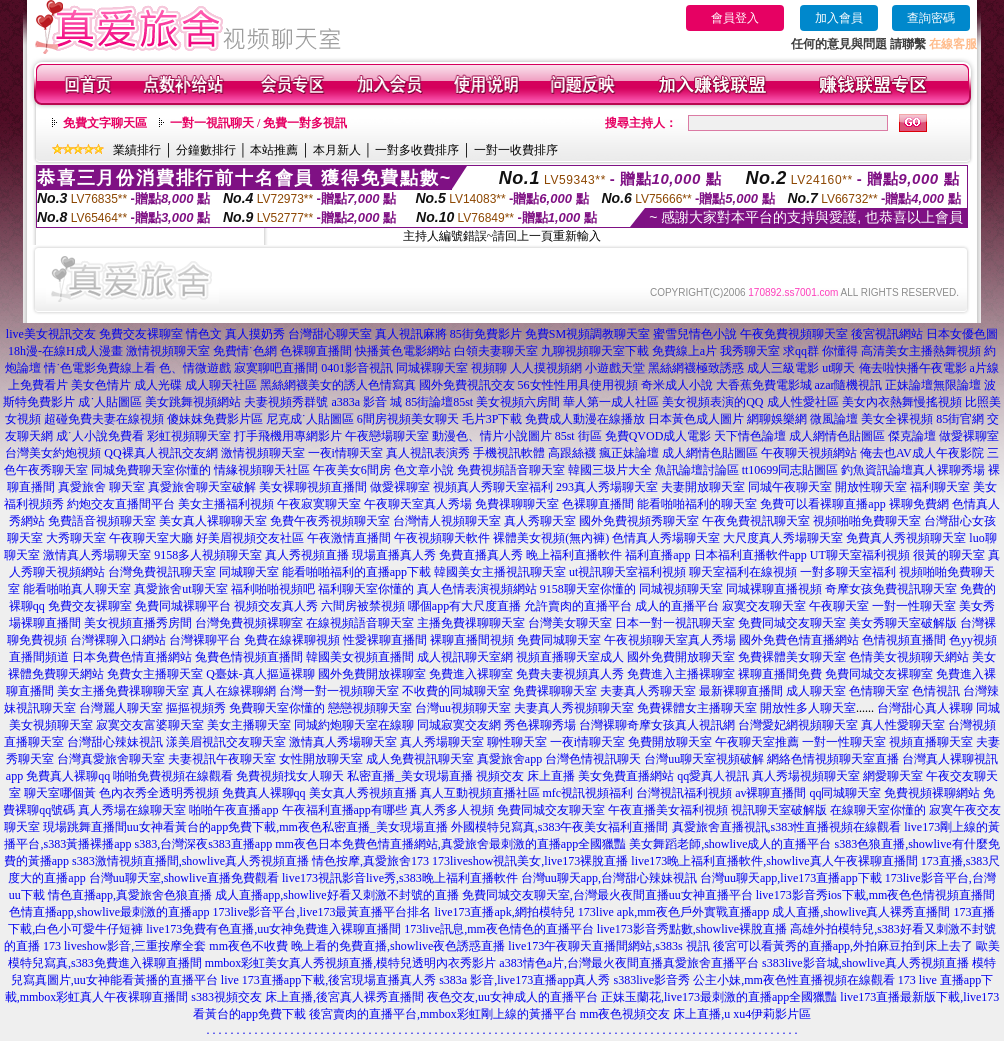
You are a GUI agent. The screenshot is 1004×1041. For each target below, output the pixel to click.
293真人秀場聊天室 (607, 487)
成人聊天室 (816, 691)
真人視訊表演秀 (428, 453)
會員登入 (735, 18)
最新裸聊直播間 (741, 691)
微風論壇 (834, 419)
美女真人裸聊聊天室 (213, 521)
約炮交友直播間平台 (121, 504)
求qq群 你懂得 (820, 351)
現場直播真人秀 (394, 555)
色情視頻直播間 (904, 640)
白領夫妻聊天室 (496, 351)
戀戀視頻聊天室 (370, 708)
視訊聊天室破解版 (779, 810)
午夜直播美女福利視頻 (668, 810)
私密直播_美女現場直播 (410, 776)
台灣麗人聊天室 (121, 708)
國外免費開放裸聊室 (372, 674)
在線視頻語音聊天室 (360, 623)
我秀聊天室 (750, 351)
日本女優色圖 (962, 334)
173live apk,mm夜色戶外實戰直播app (673, 912)
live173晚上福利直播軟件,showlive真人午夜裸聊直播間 (774, 861)
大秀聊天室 (76, 538)
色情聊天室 (879, 691)
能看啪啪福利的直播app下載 (356, 572)
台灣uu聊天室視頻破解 (704, 759)
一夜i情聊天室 (345, 453)
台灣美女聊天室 (570, 623)
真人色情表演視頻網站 (477, 589)
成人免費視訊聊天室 (420, 759)
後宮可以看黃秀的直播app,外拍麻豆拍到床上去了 (843, 946)
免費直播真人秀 (481, 555)
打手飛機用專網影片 (288, 436)
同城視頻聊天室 (681, 589)
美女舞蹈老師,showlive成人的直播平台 (730, 844)
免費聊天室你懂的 (277, 708)
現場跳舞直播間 (85, 827)
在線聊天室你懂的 (878, 810)
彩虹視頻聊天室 (189, 436)
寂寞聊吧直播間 (276, 368)
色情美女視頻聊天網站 (909, 657)
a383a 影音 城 (366, 402)
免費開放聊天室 (670, 742)
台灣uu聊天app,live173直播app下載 (791, 878)
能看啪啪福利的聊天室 (697, 504)
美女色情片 (101, 385)
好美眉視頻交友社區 (250, 538)
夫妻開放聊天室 (703, 487)
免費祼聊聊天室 (517, 504)
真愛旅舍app (509, 759)
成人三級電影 (783, 368)
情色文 (204, 334)
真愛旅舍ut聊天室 (180, 589)
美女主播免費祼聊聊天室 (123, 691)
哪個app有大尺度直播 (464, 606)
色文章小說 (424, 470)
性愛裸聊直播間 (385, 640)
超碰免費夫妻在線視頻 (104, 419)
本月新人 (337, 150)
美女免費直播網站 (626, 776)
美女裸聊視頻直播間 (313, 487)
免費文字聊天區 (105, 123)
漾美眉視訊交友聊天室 (226, 742)
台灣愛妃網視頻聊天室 (798, 725)
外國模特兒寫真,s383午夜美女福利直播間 (560, 827)
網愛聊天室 (893, 776)
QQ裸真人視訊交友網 (160, 453)
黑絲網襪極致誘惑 (696, 368)
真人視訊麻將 (411, 334)
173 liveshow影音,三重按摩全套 (124, 946)
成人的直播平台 (677, 606)
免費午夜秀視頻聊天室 (330, 521)
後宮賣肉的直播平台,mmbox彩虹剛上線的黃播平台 (443, 1014)
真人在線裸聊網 (234, 691)
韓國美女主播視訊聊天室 (500, 572)
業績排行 (137, 150)
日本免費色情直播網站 (132, 657)
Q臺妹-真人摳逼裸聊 (260, 674)
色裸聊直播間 (316, 351)
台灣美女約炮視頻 (53, 453)
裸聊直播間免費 (780, 674)
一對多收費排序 (417, 150)
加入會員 (839, 18)
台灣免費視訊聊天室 (162, 572)
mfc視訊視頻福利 (588, 793)
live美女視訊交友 (51, 334)
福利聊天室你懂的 (366, 589)
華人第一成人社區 (611, 402)
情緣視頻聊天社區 (262, 470)
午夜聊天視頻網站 (809, 453)
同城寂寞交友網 (459, 725)
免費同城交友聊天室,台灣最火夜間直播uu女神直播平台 (607, 895)
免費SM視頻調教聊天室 (587, 334)
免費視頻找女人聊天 (290, 776)
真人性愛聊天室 (903, 725)
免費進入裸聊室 (471, 674)
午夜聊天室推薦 (757, 742)
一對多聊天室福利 (848, 572)
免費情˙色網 (245, 351)
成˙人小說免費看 (100, 436)
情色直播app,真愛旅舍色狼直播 (130, 895)
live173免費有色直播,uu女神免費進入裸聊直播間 (273, 929)
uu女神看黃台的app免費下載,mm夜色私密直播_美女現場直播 (287, 827)
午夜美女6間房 (352, 470)
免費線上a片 (684, 351)
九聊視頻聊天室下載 (595, 351)
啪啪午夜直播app (233, 810)
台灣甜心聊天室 (330, 334)
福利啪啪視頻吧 (273, 589)
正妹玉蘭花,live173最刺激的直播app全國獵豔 (719, 997)
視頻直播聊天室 (931, 742)
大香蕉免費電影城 (764, 385)
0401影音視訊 (357, 368)
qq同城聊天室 (845, 793)
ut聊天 (838, 368)
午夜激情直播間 (349, 538)
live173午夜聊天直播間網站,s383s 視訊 (608, 946)
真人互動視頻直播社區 (480, 793)
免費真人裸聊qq (68, 776)
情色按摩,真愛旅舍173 (370, 861)
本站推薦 (274, 150)
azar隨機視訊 (849, 385)
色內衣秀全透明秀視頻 (159, 793)
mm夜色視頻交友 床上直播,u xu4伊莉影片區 (696, 1014)
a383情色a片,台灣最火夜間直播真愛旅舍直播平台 (629, 963)
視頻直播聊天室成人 (570, 657)
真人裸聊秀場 (949, 470)
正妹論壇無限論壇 (933, 385)
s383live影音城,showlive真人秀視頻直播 (865, 963)
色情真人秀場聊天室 (666, 538)
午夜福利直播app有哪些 (344, 810)
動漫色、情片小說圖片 (492, 436)
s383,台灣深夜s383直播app (203, 844)
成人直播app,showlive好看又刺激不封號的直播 (337, 895)
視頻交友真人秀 (276, 606)
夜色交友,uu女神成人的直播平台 (512, 997)
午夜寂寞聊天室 (319, 504)
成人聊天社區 (221, 385)
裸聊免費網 (919, 504)
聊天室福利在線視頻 (743, 572)
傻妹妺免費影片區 (215, 419)
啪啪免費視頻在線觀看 (173, 776)
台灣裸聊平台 (205, 640)
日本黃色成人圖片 (696, 419)
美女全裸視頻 (897, 419)
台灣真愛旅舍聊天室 (111, 759)
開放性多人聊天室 (808, 708)
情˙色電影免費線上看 (100, 368)
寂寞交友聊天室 (764, 606)
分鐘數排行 (206, 150)
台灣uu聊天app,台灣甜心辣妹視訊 (609, 878)
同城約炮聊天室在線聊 (354, 725)
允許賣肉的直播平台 (578, 606)
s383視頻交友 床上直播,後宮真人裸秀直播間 (307, 997)
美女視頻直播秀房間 (138, 623)
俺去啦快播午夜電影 (913, 368)
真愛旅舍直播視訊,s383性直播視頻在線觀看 (787, 827)
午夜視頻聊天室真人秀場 (670, 640)
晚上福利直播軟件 (574, 555)
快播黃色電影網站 (403, 351)
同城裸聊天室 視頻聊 (451, 368)
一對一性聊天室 (914, 606)
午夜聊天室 (839, 606)
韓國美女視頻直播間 (360, 657)
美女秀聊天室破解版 (903, 623)
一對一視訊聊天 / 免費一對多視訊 (258, 123)
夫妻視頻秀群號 (286, 402)
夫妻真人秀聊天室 (648, 691)
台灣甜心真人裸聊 (925, 708)
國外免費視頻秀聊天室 (639, 521)
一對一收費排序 (516, 150)
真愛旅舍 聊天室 (101, 487)
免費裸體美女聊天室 (792, 657)
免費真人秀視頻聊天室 (906, 538)
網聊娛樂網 (777, 419)
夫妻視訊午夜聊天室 (222, 759)
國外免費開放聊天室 (681, 657)
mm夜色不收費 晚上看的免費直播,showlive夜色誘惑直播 (357, 946)
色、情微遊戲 (195, 368)
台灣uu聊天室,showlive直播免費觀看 (184, 878)
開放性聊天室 (871, 487)
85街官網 (960, 419)
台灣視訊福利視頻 (684, 793)
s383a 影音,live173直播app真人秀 (524, 980)
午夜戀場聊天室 (387, 436)
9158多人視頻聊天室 (208, 555)
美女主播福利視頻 (226, 504)
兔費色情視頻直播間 (249, 657)
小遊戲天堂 (615, 368)
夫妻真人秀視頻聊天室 (574, 708)
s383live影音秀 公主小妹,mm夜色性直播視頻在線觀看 (753, 980)
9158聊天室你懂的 (588, 589)
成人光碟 (158, 385)
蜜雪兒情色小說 (695, 334)
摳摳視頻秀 (196, 708)
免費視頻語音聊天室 (511, 470)
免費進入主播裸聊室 (681, 674)
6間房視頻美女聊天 (408, 419)
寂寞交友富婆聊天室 (150, 725)
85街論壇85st (439, 402)
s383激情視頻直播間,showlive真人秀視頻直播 (190, 861)
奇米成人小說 (677, 385)
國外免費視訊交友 (467, 385)
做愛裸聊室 (969, 436)
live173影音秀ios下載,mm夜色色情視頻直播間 (876, 895)
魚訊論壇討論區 (697, 470)
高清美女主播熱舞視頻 (921, 351)
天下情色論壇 (750, 436)
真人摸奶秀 (255, 334)
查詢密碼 (931, 18)
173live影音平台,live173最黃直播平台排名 (321, 912)
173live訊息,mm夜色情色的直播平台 (499, 929)
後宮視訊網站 (887, 334)
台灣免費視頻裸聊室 (249, 623)
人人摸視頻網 (546, 368)
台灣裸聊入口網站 (118, 640)
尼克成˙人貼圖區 (310, 419)
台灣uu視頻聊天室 (463, 708)
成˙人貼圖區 (110, 402)
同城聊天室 (249, 572)
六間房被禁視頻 (363, 606)
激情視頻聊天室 (168, 351)
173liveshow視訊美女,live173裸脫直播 (530, 861)
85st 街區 (578, 436)
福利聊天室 (940, 487)
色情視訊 (936, 691)
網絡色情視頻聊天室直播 (833, 759)
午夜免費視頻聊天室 (794, 334)
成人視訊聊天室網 (465, 657)
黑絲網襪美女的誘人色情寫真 (338, 385)
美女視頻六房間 (518, 402)
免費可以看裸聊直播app (822, 504)
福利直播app (657, 555)
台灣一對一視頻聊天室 (339, 691)
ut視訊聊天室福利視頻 (627, 572)
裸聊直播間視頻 (472, 640)
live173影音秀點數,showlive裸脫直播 (692, 929)
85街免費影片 (486, 334)
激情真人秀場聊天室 (97, 555)
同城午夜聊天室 (790, 487)
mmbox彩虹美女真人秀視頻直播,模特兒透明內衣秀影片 (351, 963)
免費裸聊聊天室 (555, 691)
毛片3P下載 (492, 419)
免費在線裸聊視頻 (292, 640)
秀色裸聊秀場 (540, 725)
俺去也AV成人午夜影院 (922, 453)
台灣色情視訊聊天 (593, 759)
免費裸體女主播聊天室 (697, 708)
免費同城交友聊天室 (792, 623)
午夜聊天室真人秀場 (418, 504)
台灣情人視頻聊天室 (447, 521)
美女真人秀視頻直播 (363, 793)
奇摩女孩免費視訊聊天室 (891, 589)
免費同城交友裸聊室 (879, 674)
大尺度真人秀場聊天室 (783, 538)
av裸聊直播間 (770, 793)
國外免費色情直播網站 (799, 640)
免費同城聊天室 (559, 640)
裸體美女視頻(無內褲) (551, 538)
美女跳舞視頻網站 (193, 402)
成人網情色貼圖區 (837, 436)
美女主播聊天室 (249, 725)
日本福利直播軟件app (750, 555)
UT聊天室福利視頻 (860, 555)
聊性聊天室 (517, 742)
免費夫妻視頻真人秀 (570, 674)
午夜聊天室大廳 (151, 538)
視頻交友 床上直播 (525, 776)
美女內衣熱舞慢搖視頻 (902, 402)
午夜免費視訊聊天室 (756, 521)
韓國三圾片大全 (610, 470)
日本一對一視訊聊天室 (675, 623)
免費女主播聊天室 (155, 674)
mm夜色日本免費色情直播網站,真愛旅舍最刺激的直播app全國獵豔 (450, 844)
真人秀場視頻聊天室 (806, 776)
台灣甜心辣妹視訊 (115, 742)
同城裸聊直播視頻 (774, 589)
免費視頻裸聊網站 (932, 793)
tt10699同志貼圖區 (790, 470)
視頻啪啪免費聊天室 (867, 521)
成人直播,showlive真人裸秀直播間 (861, 912)
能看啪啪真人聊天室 (77, 589)
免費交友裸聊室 (141, 334)
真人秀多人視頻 (452, 810)
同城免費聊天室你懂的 (151, 470)
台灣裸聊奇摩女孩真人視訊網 (657, 725)
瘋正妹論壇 (629, 453)
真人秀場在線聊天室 (132, 810)
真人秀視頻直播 (307, 555)
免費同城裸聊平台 (183, 606)
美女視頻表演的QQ (712, 402)
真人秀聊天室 (540, 521)
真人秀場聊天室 (442, 742)
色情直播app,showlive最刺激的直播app (109, 912)
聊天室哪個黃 (60, 793)
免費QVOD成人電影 (658, 436)
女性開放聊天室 (321, 759)
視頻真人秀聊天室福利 (493, 487)
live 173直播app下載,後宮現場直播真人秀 (328, 980)
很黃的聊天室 (949, 555)
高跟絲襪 (572, 453)
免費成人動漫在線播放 (585, 419)
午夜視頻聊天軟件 (442, 538)
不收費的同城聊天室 (456, 691)
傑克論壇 (912, 436)
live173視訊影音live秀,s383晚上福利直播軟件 (400, 878)
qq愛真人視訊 (713, 776)
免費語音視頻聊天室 (102, 521)
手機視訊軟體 (509, 453)
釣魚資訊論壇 (877, 470)
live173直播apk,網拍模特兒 (504, 912)
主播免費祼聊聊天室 (471, 623)
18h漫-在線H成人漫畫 (65, 351)
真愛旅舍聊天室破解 (202, 487)
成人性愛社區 (803, 402)
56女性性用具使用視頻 (578, 385)
